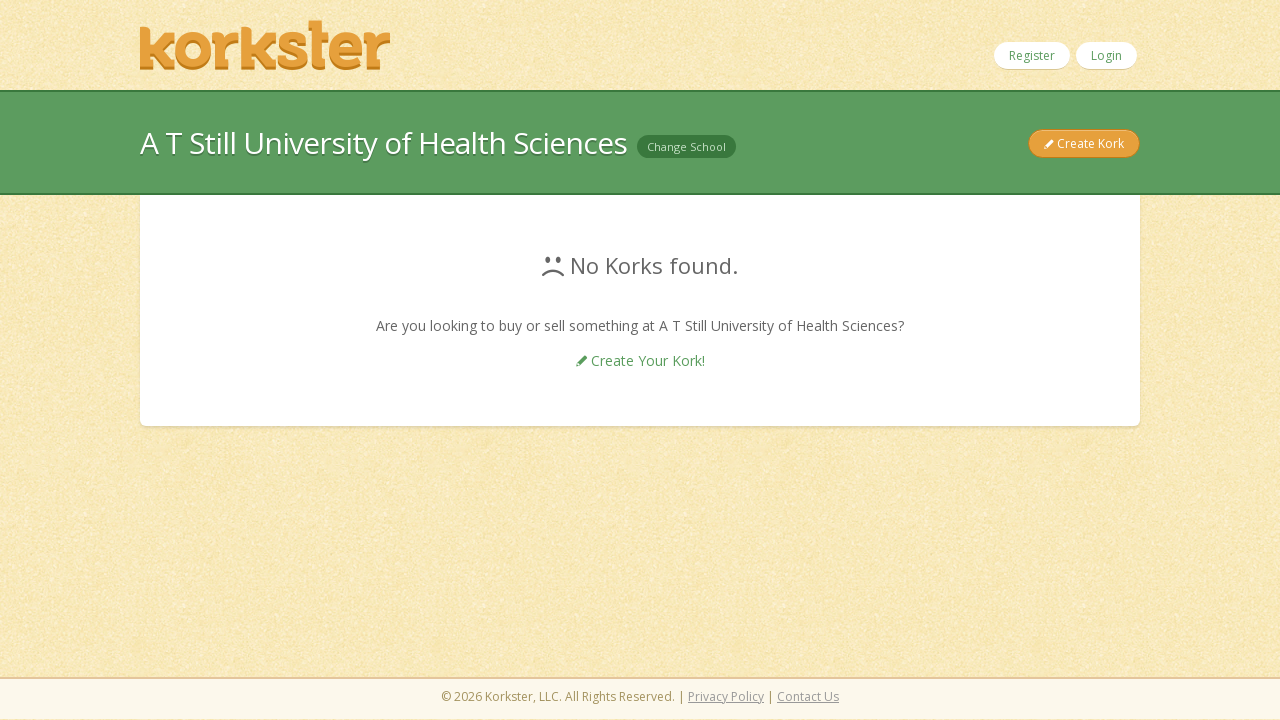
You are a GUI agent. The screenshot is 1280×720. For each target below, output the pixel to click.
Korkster (265, 45)
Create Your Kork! (646, 360)
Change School (686, 146)
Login (1106, 55)
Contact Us (808, 696)
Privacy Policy (726, 696)
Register (1032, 55)
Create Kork (1089, 143)
